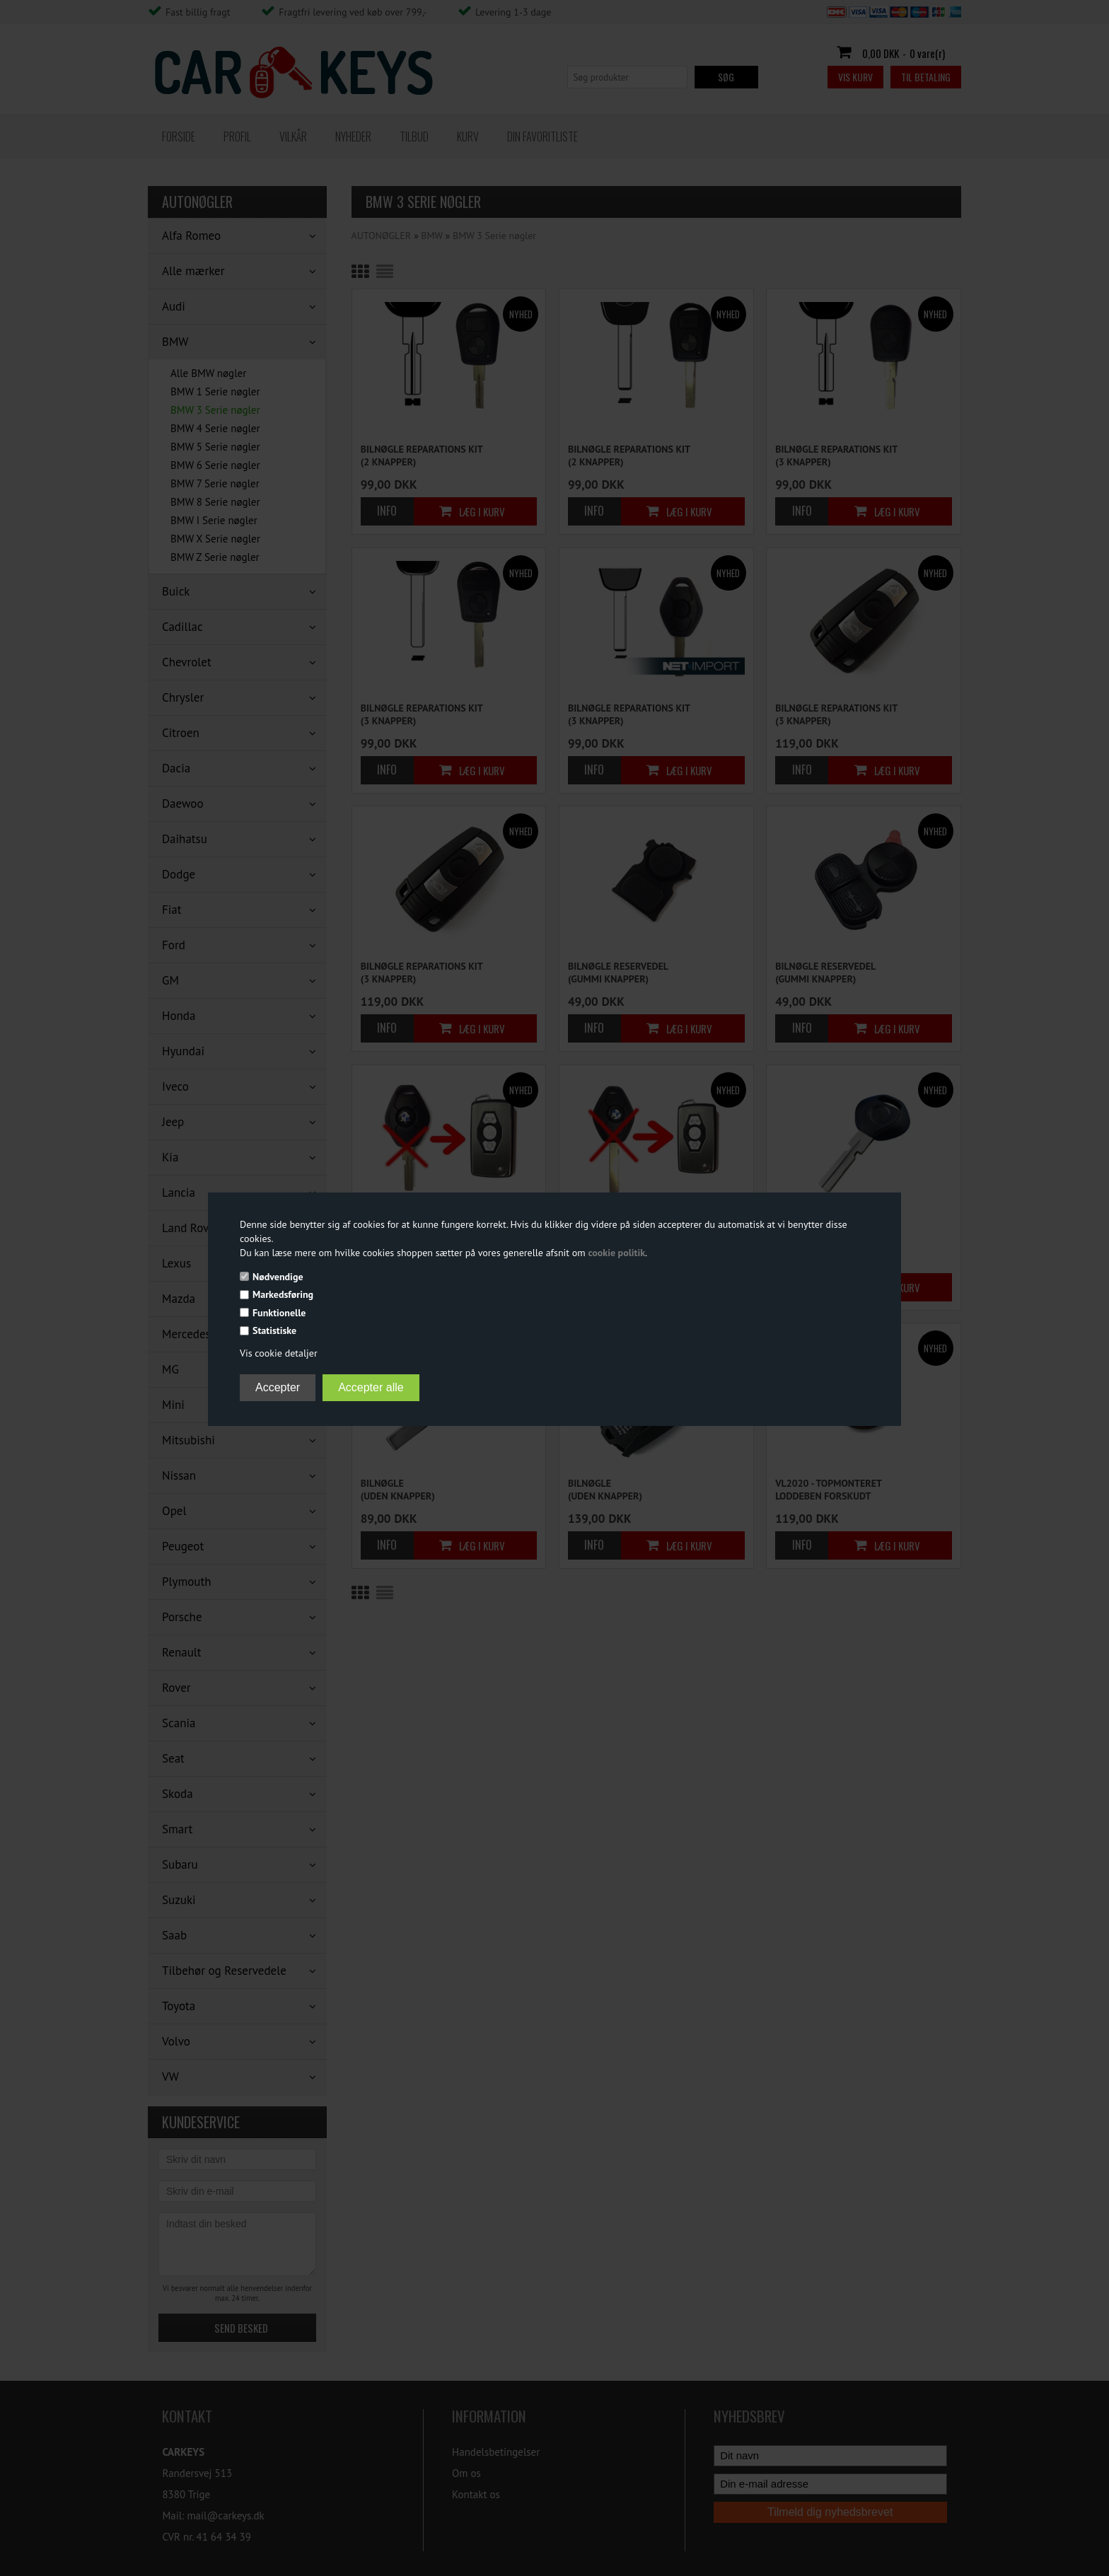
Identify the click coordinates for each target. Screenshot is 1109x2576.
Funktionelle (279, 1312)
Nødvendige (277, 1276)
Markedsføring (282, 1294)
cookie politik (616, 1252)
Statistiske (274, 1330)
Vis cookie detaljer (279, 1353)
